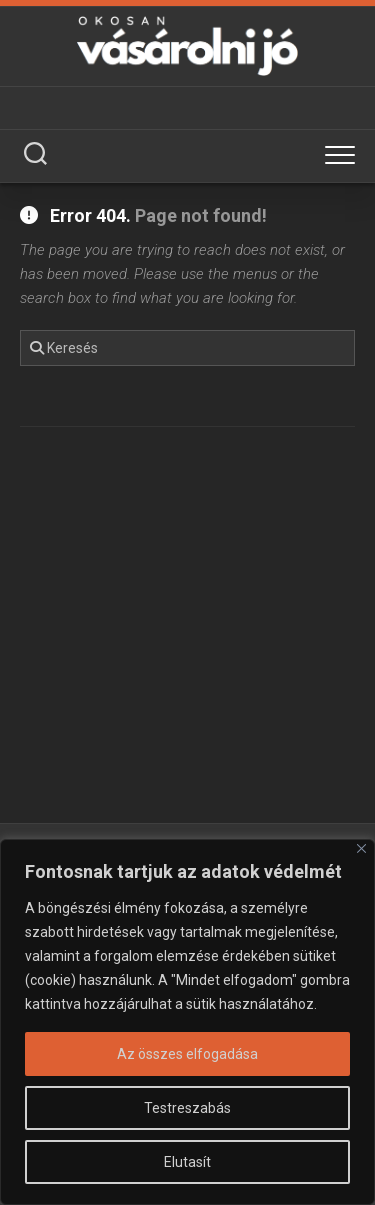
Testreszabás (187, 1108)
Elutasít (187, 1162)
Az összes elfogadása (187, 1054)
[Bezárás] (361, 848)
